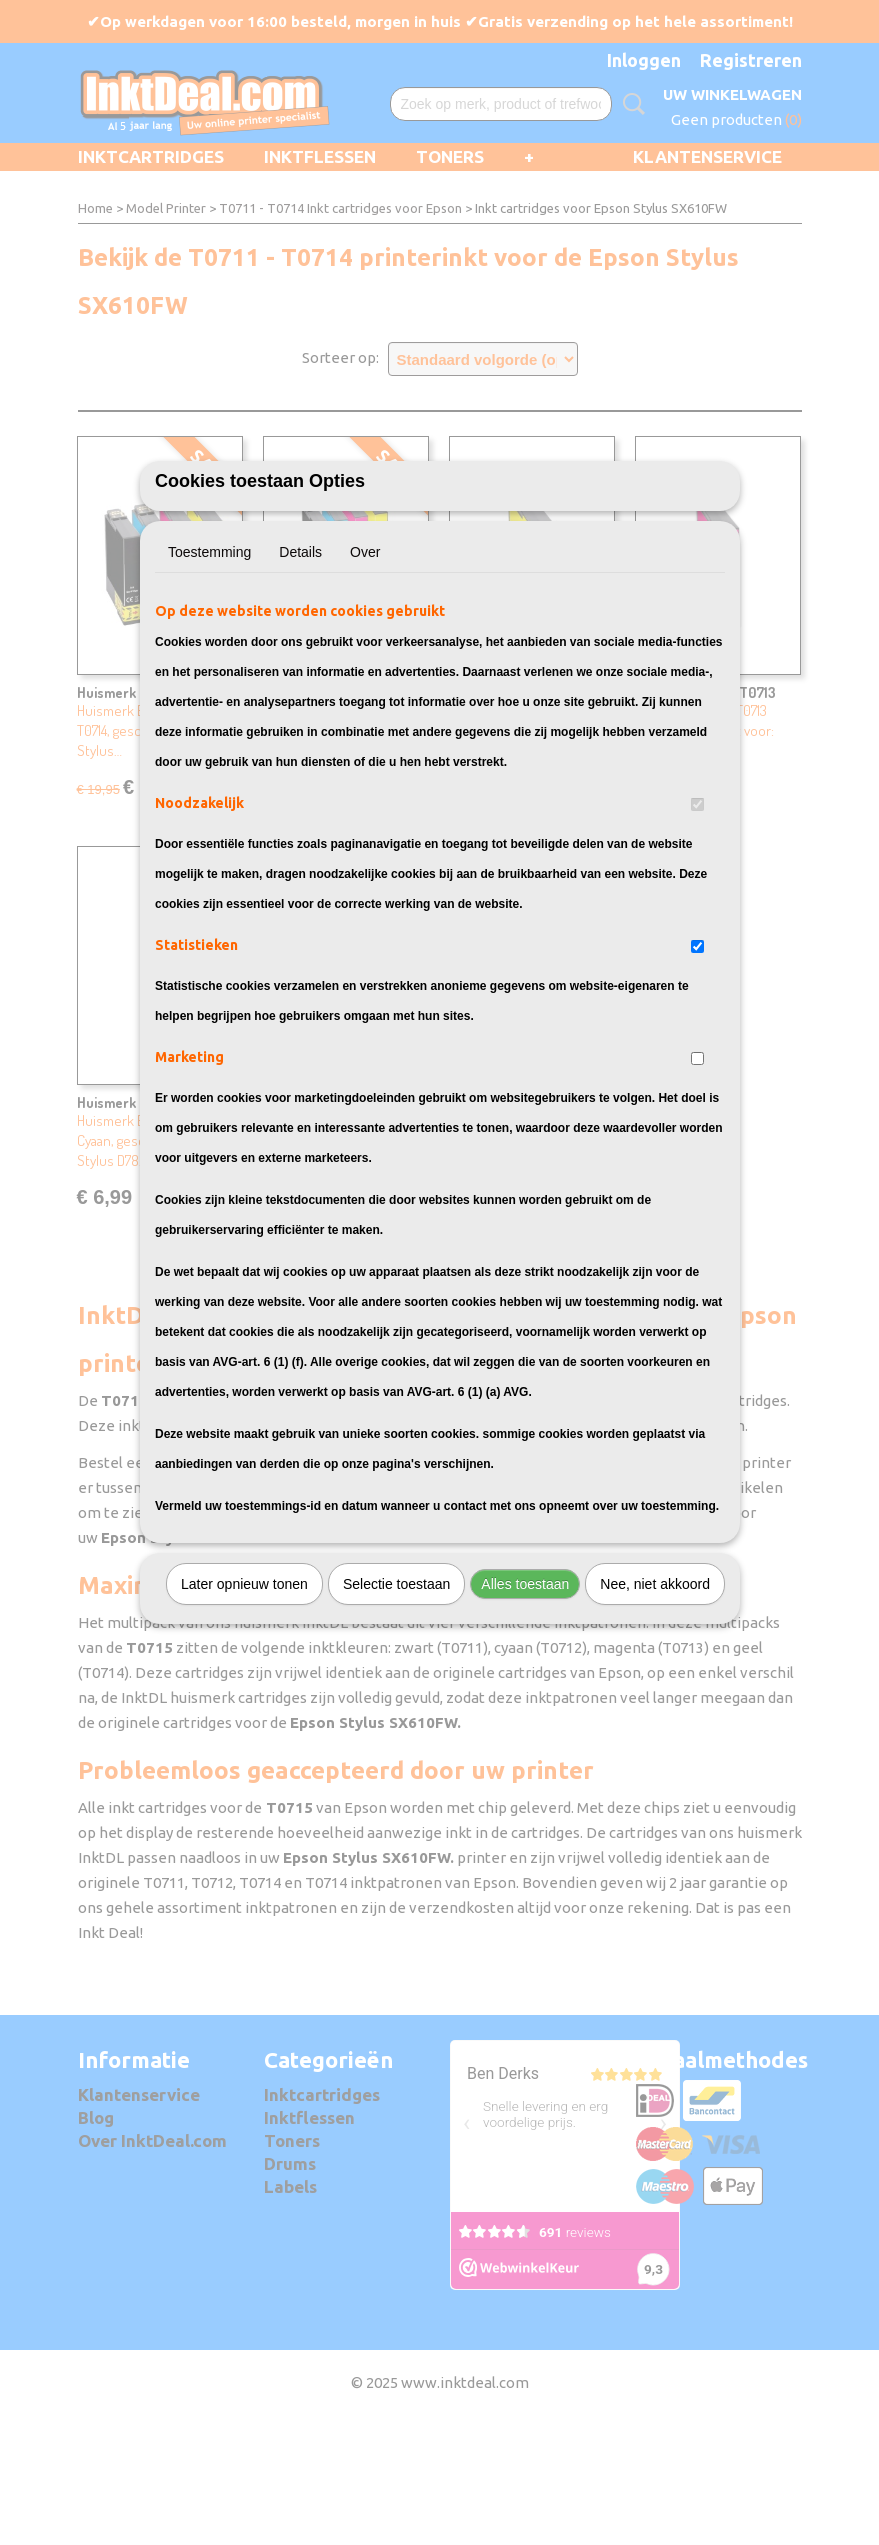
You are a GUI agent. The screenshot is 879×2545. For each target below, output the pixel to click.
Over (365, 662)
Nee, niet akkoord (655, 1694)
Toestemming (209, 662)
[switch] (697, 914)
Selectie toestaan (396, 1694)
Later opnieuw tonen (244, 1694)
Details (300, 662)
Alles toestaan (525, 1694)
